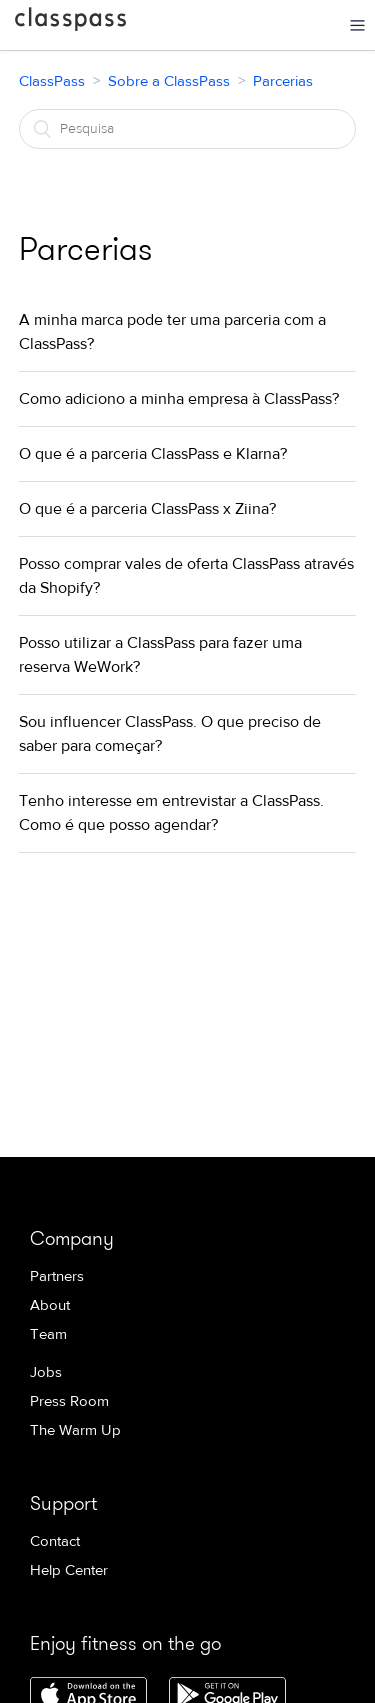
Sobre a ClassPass (169, 81)
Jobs (46, 1372)
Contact (55, 1541)
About (50, 1305)
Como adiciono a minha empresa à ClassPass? (179, 399)
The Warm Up (75, 1430)
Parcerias (283, 81)
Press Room (69, 1401)
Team (48, 1334)
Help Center (69, 1570)
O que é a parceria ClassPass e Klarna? (153, 454)
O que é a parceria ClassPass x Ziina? (147, 509)
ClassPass (70, 23)
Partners (57, 1276)
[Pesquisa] (188, 129)
